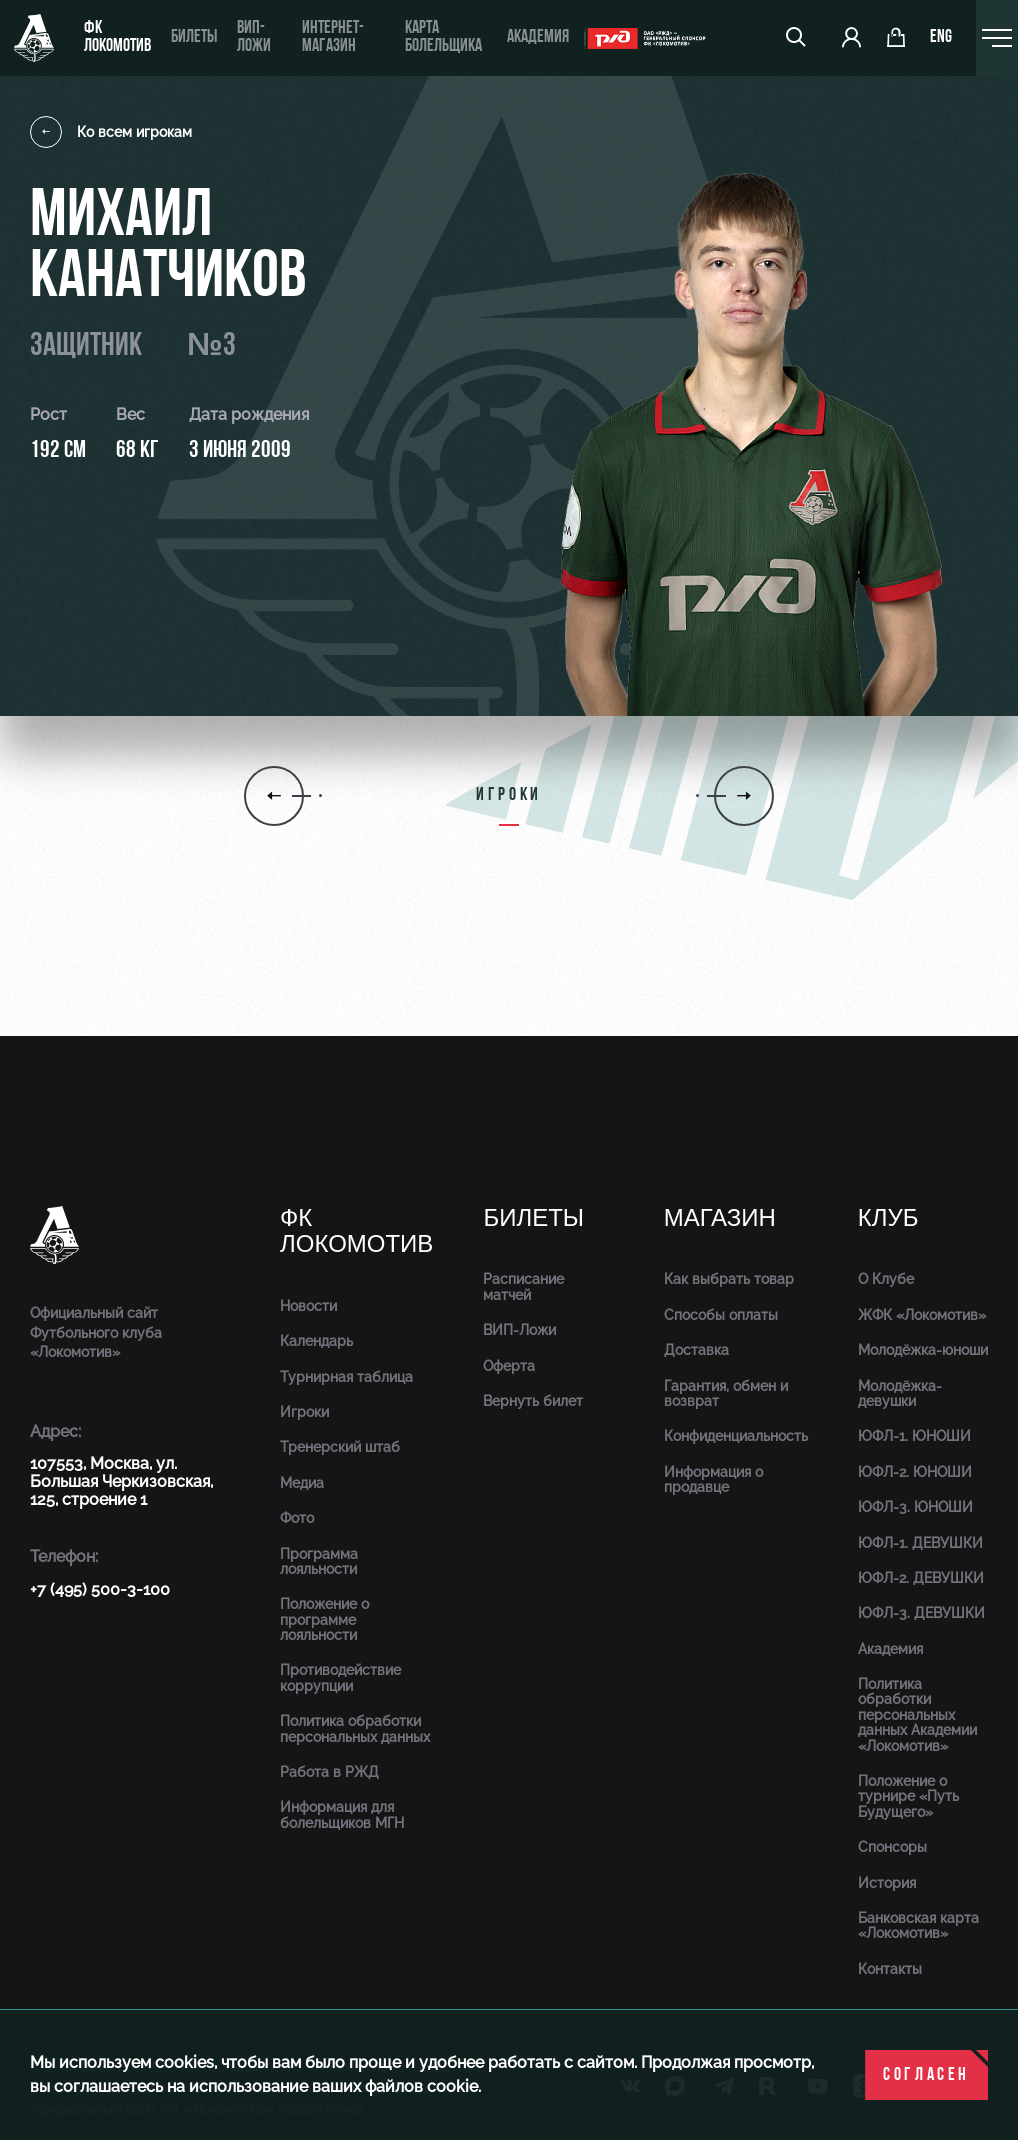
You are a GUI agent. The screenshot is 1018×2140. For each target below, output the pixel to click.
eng (941, 38)
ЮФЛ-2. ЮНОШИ (915, 1472)
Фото (297, 1518)
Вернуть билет (533, 1401)
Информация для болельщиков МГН (342, 1814)
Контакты (890, 1969)
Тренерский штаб (340, 1447)
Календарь (316, 1341)
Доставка (696, 1350)
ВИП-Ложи (519, 1330)
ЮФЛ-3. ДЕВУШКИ (921, 1613)
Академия (538, 37)
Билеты (194, 37)
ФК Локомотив (117, 37)
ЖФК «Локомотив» (922, 1315)
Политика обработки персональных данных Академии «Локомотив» (917, 1715)
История (887, 1883)
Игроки (304, 1412)
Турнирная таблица (346, 1377)
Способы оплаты (721, 1315)
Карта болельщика (443, 37)
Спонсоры (892, 1847)
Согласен (926, 2075)
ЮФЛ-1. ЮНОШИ (914, 1436)
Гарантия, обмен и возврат (726, 1393)
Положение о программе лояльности (324, 1619)
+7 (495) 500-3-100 (100, 1589)
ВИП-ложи (254, 37)
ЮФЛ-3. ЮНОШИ (915, 1507)
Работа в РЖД (329, 1772)
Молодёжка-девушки (900, 1393)
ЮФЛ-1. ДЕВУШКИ (920, 1543)
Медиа (302, 1483)
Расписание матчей (523, 1286)
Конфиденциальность (736, 1436)
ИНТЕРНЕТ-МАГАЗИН (333, 37)
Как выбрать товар (729, 1279)
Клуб (888, 1218)
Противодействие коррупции (340, 1677)
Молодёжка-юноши (923, 1350)
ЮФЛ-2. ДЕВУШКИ (921, 1578)
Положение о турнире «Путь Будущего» (908, 1796)
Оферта (509, 1366)
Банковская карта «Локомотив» (918, 1925)
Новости (308, 1306)
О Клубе (886, 1279)
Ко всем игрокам (111, 132)
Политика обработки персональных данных (355, 1728)
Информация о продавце (713, 1479)
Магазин (720, 1218)
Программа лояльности (319, 1561)
